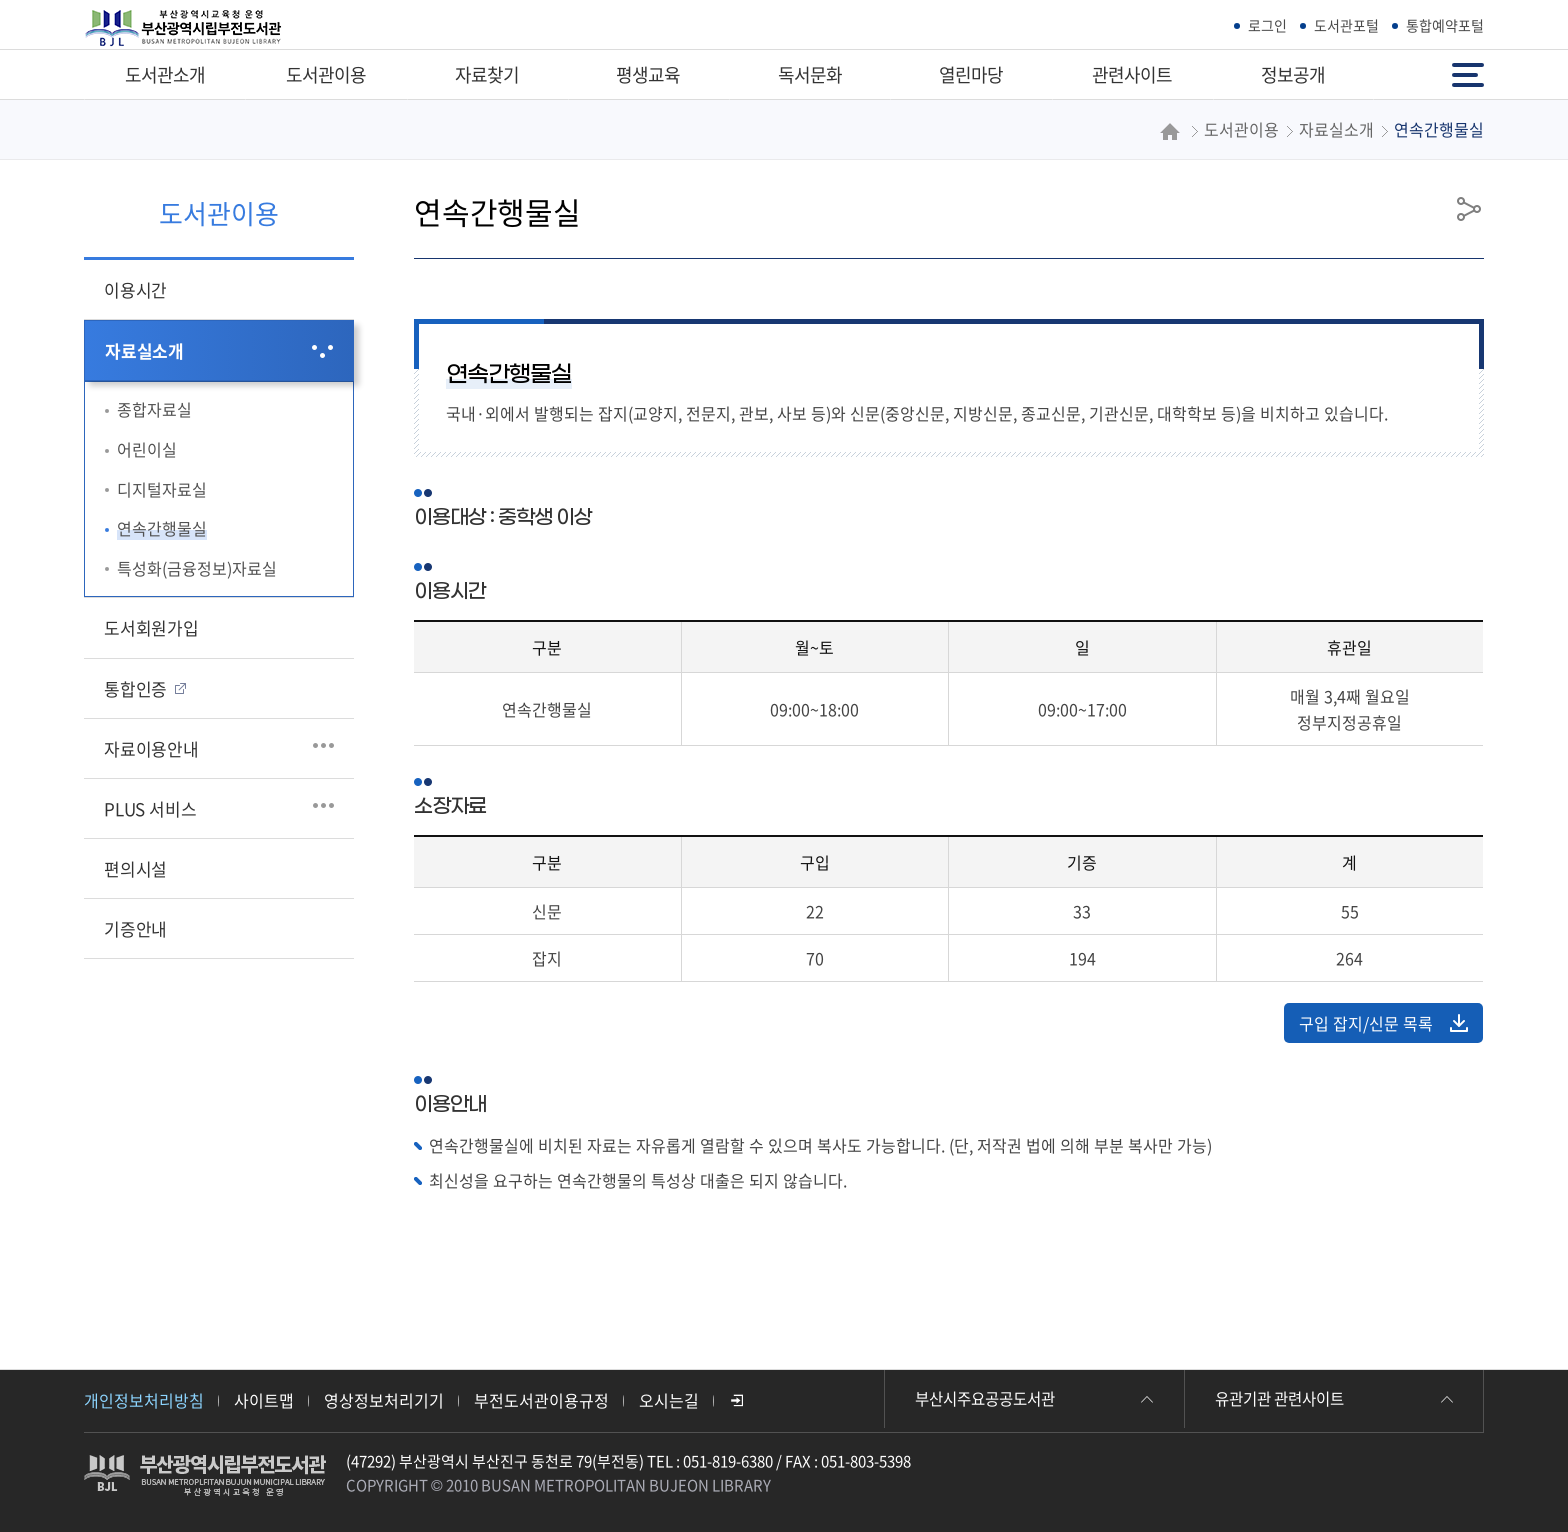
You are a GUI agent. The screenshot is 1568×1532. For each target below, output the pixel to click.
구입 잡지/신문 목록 (1383, 1023)
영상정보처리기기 (384, 1400)
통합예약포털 (1445, 25)
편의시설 (135, 868)
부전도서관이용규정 (541, 1400)
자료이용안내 (151, 748)
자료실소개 (144, 350)
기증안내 (135, 928)
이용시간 (135, 289)
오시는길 (669, 1400)
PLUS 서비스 (150, 808)
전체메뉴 (1468, 73)
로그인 (1267, 25)
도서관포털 (1346, 25)
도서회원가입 (151, 627)
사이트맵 (264, 1400)
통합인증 (135, 688)
